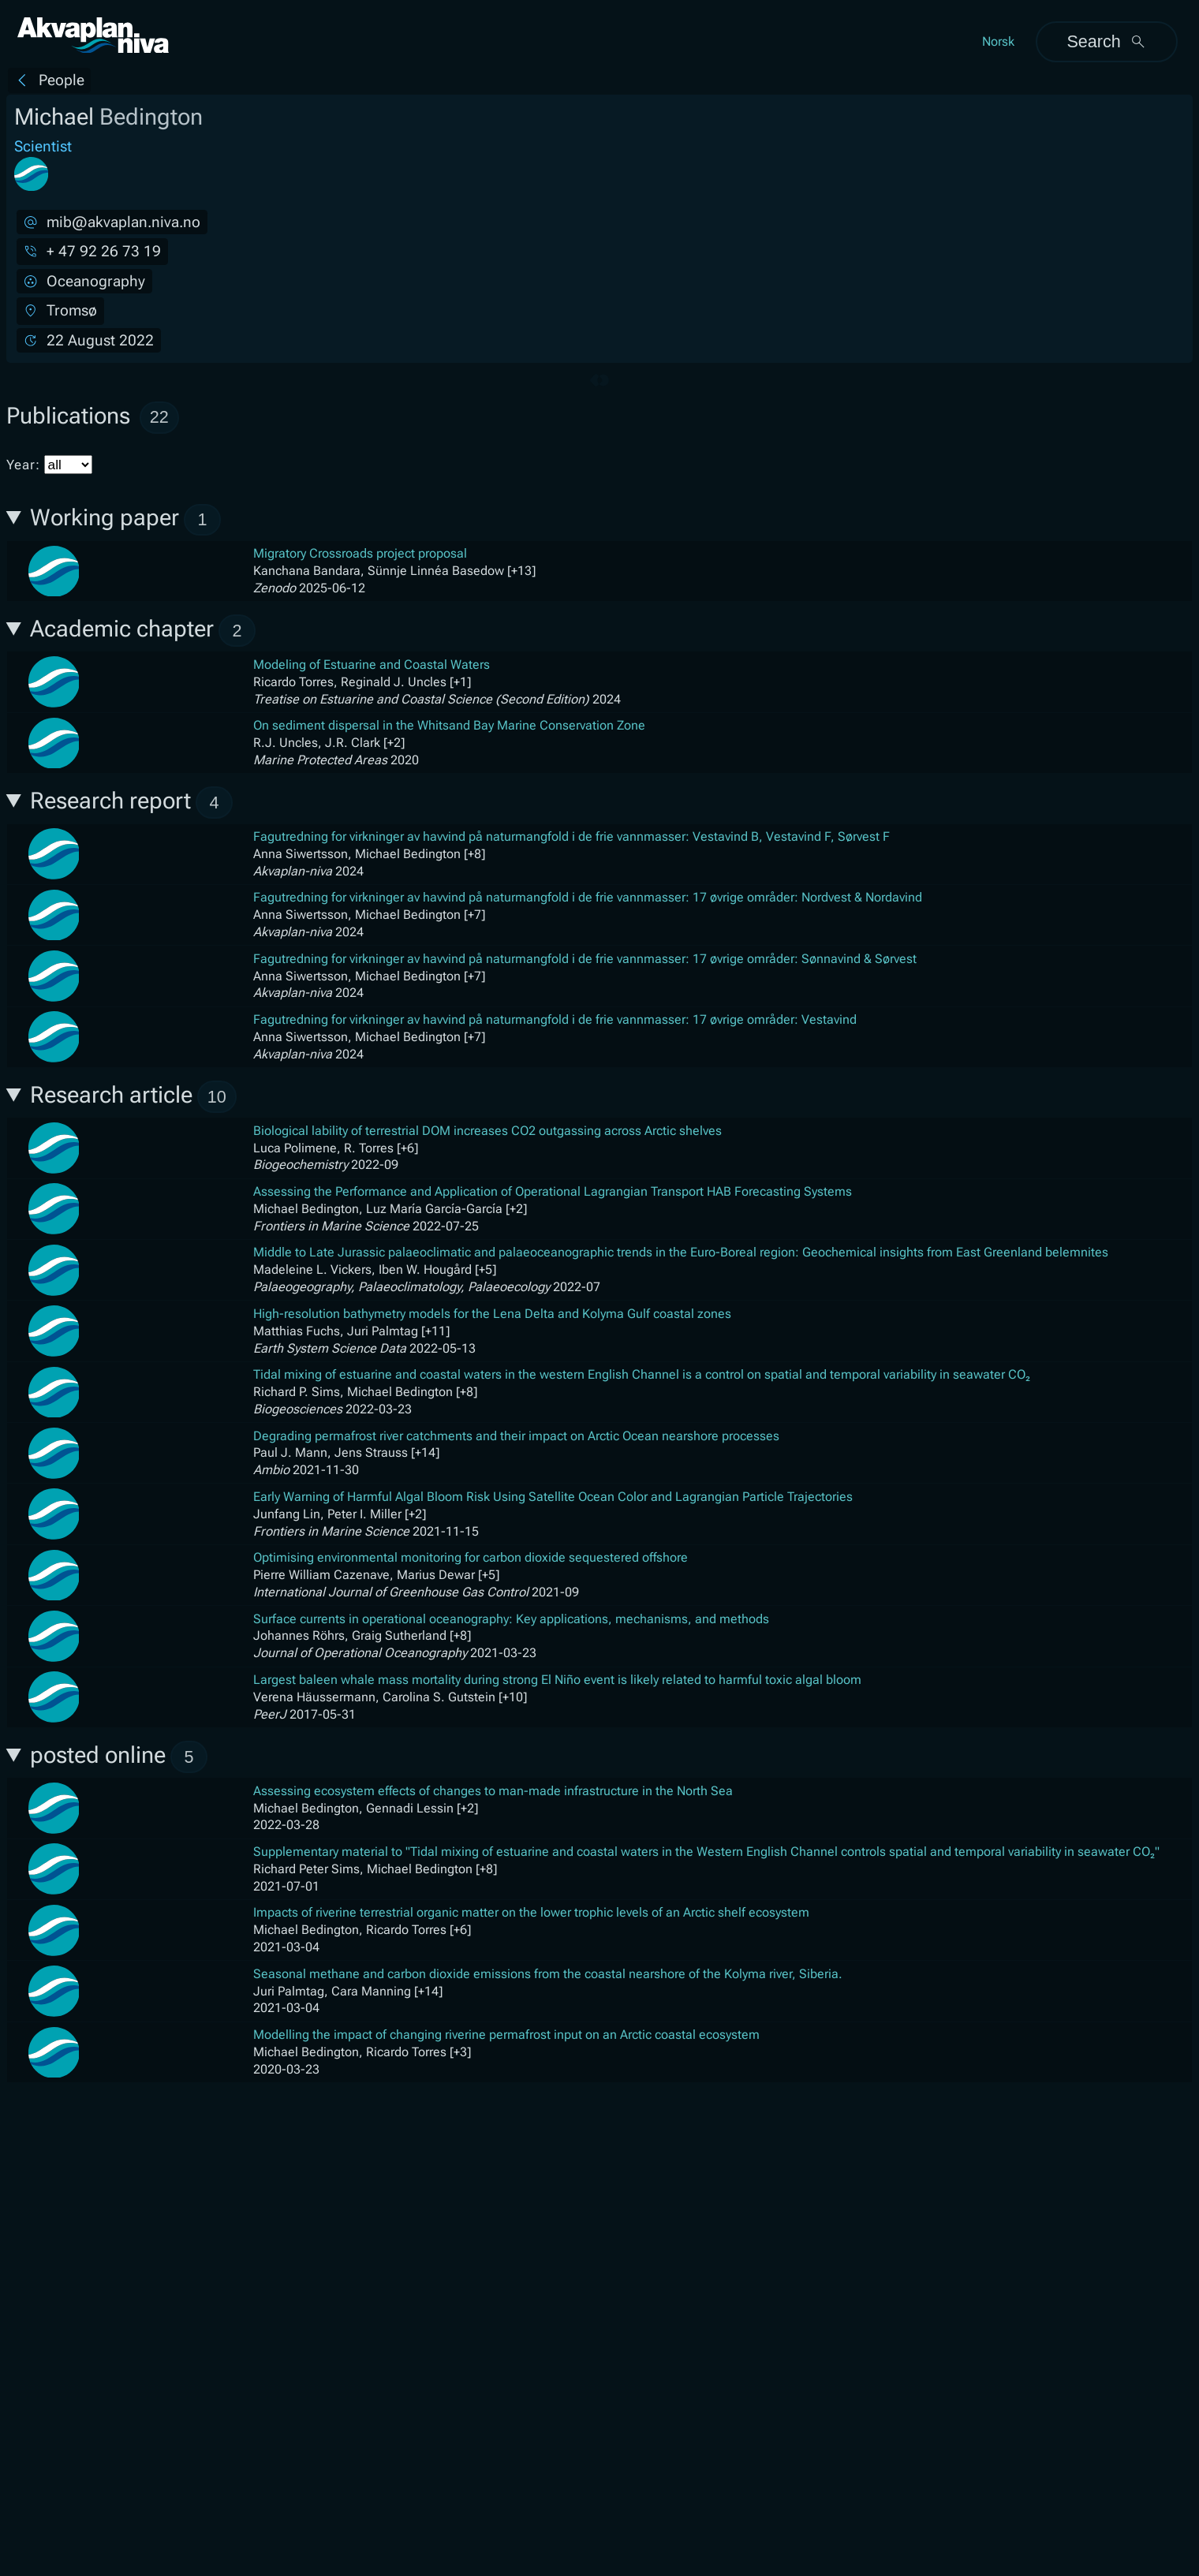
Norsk (998, 41)
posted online (118, 1757)
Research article (133, 1097)
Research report (131, 802)
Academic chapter (143, 630)
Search (1106, 41)
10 (216, 1097)
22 (159, 417)
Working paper (125, 520)
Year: (49, 464)
